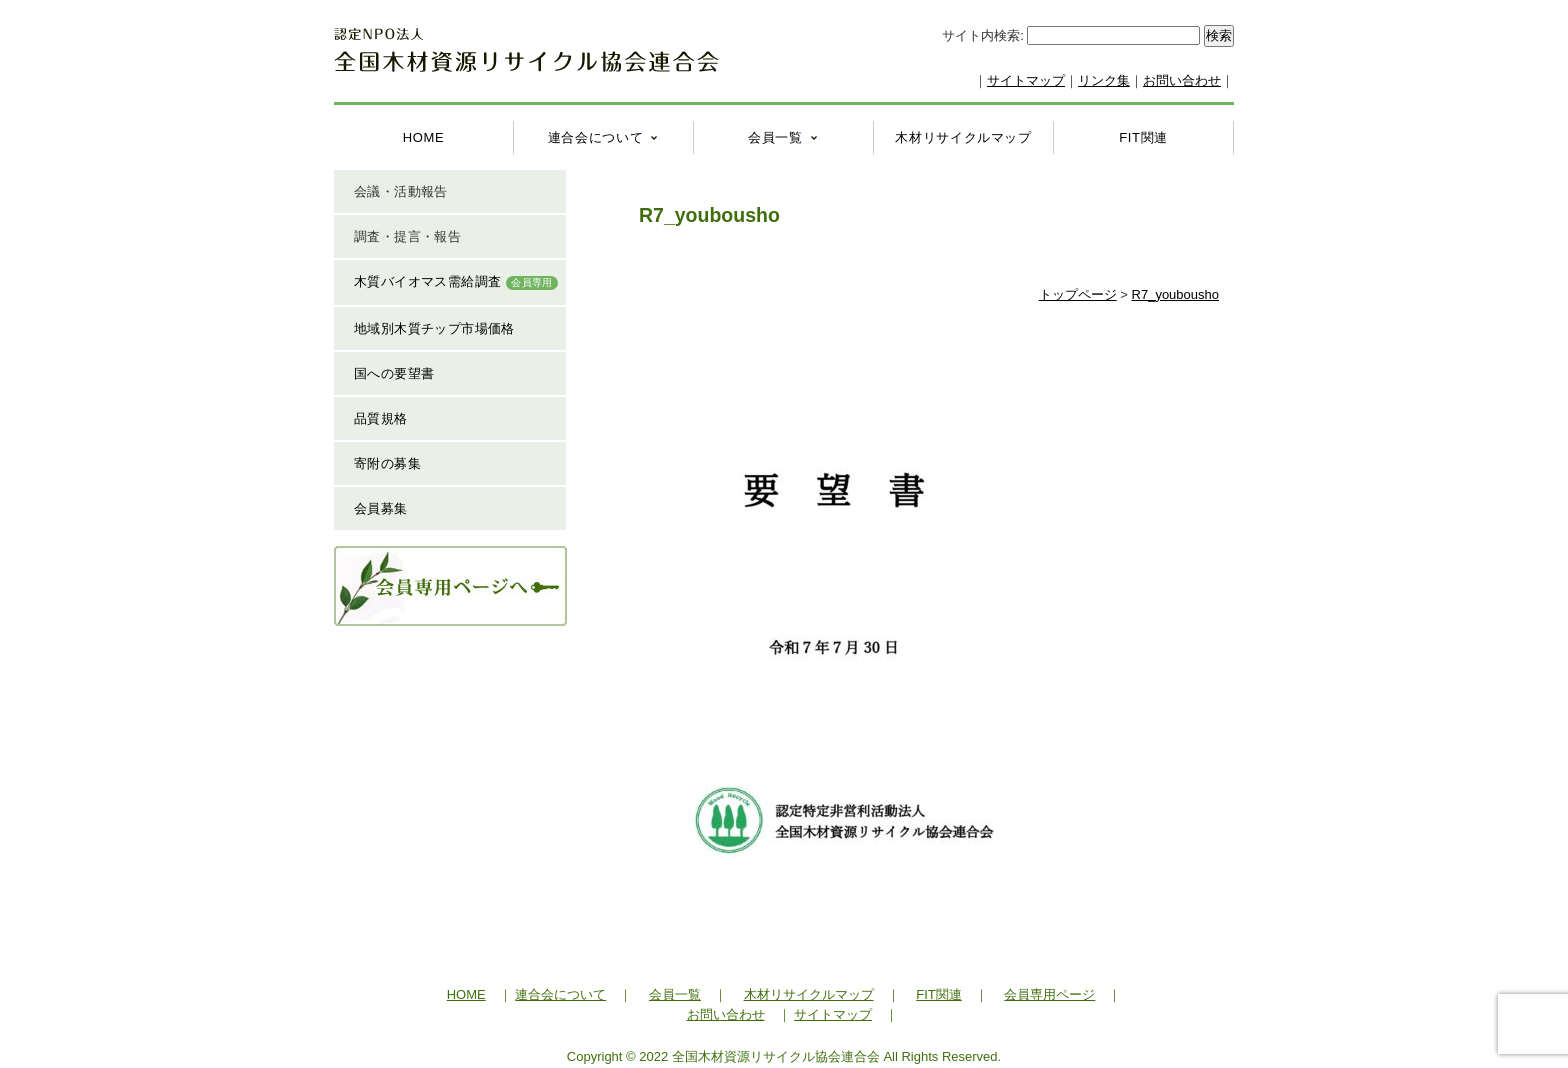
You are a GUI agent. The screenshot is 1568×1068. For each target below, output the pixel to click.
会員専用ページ (1049, 994)
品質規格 (381, 418)
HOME (424, 137)
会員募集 (381, 508)
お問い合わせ (1182, 80)
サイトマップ (1026, 80)
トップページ (1078, 294)
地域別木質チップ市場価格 (434, 328)
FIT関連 (1143, 137)
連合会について (596, 137)
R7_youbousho (1175, 294)
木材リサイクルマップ (963, 137)
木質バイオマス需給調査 (456, 282)
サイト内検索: (984, 35)
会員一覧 (775, 137)
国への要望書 (394, 373)
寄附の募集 (387, 463)
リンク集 (1104, 80)
